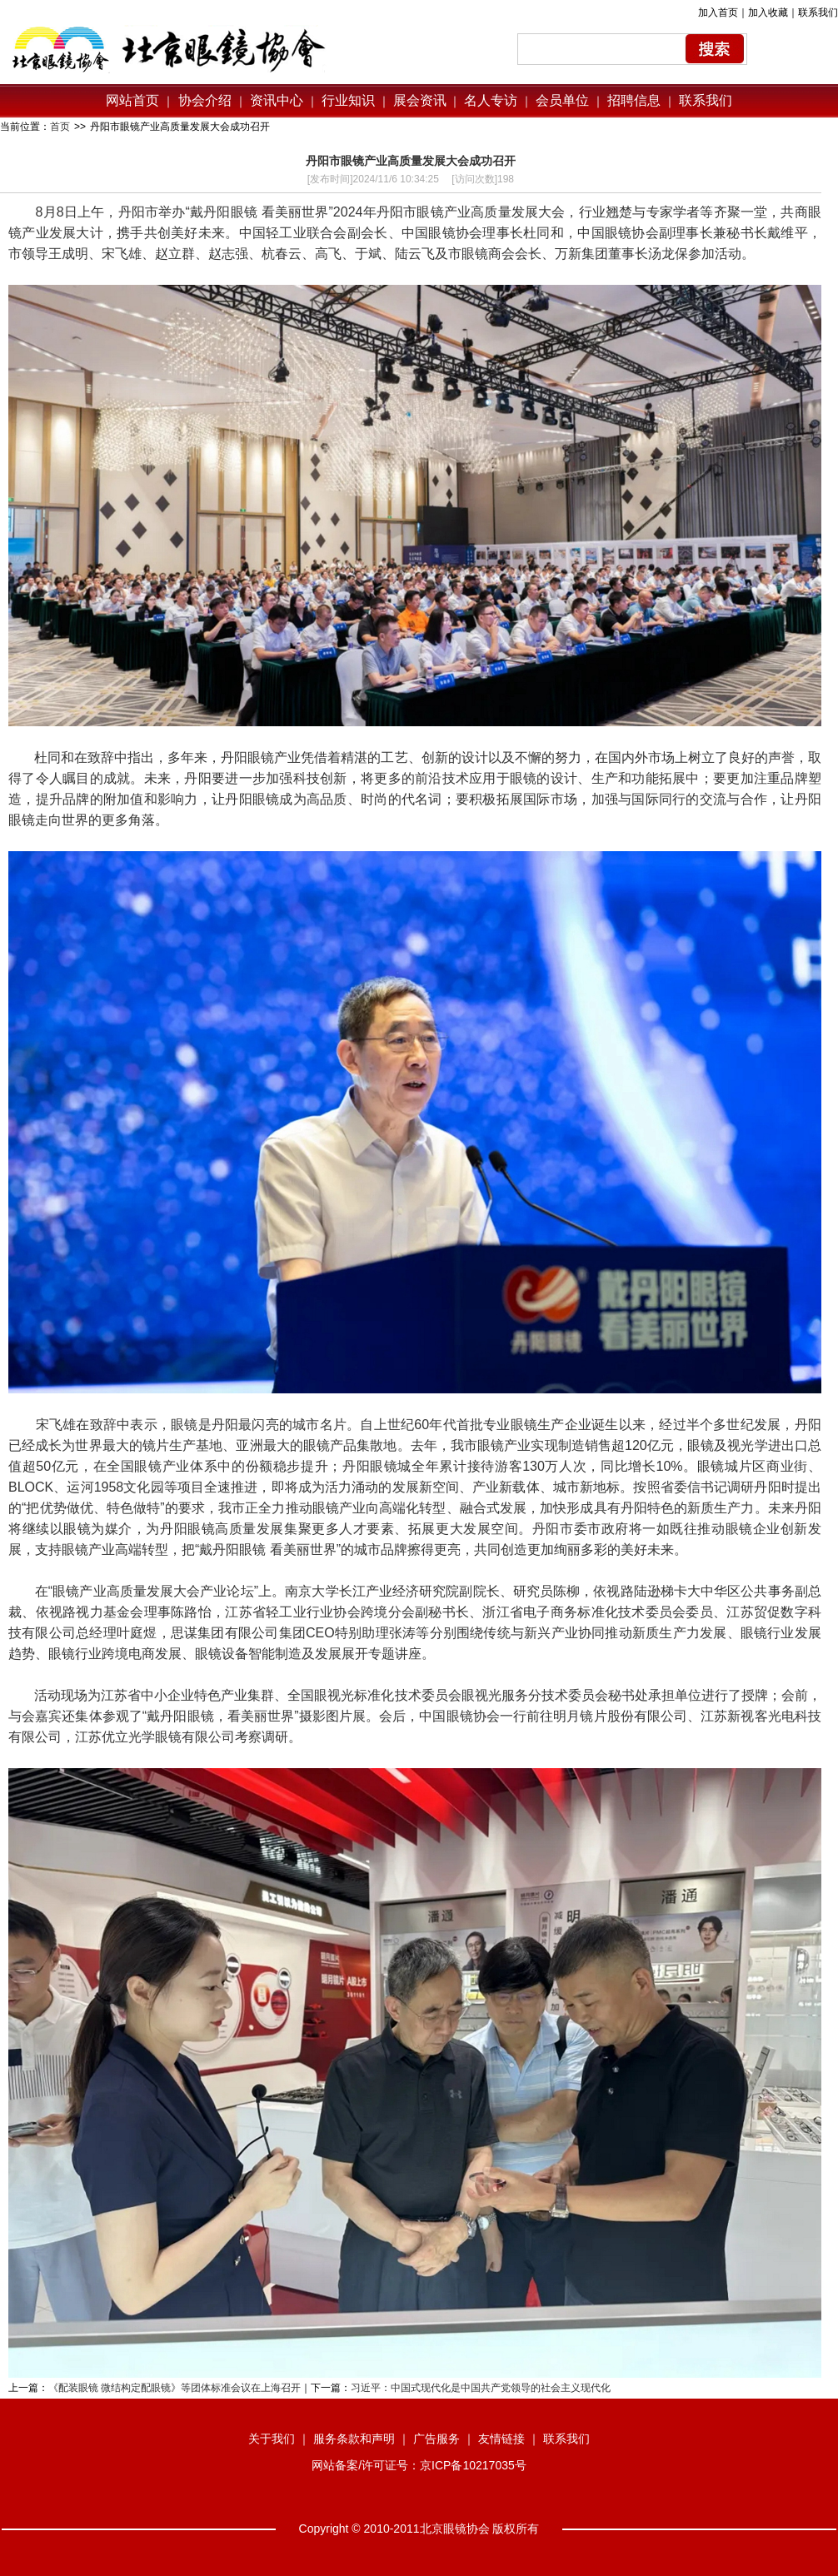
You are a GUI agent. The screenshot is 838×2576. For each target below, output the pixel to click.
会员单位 (562, 100)
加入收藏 (768, 12)
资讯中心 (275, 100)
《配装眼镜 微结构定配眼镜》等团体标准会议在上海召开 (174, 2388)
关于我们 (271, 2438)
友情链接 (501, 2438)
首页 (60, 126)
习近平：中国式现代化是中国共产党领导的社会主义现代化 (481, 2388)
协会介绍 (202, 100)
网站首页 (132, 100)
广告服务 (436, 2438)
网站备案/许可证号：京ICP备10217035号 (419, 2465)
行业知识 (348, 100)
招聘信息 (634, 100)
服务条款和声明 (354, 2438)
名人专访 (490, 100)
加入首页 (718, 12)
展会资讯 (419, 100)
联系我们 (818, 12)
